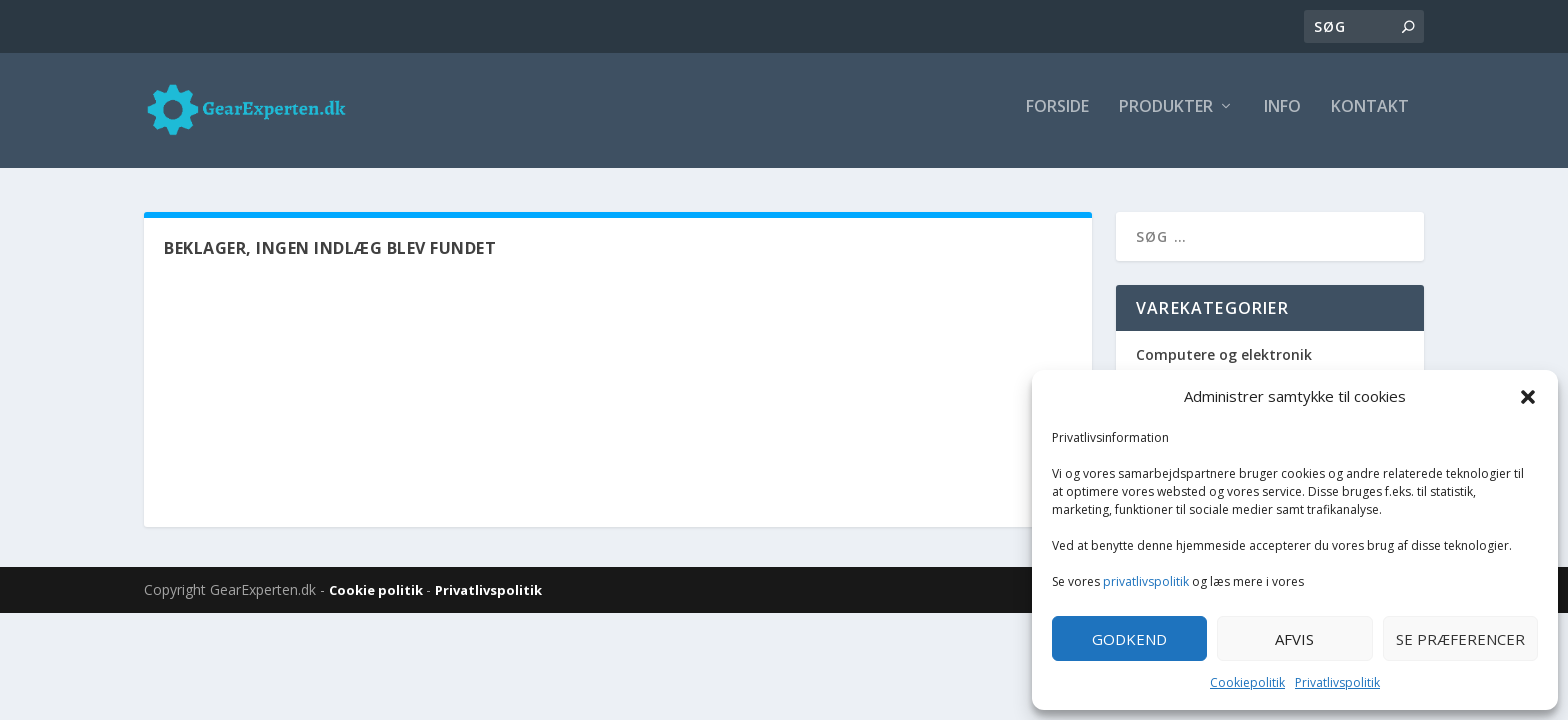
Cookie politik (377, 595)
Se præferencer (1460, 639)
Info (1282, 116)
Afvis (1294, 639)
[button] (1528, 397)
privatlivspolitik (1146, 581)
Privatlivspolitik (1337, 682)
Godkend (1129, 639)
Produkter (1166, 116)
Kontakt (1370, 116)
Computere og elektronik (1224, 359)
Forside (1057, 116)
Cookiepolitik (1247, 682)
